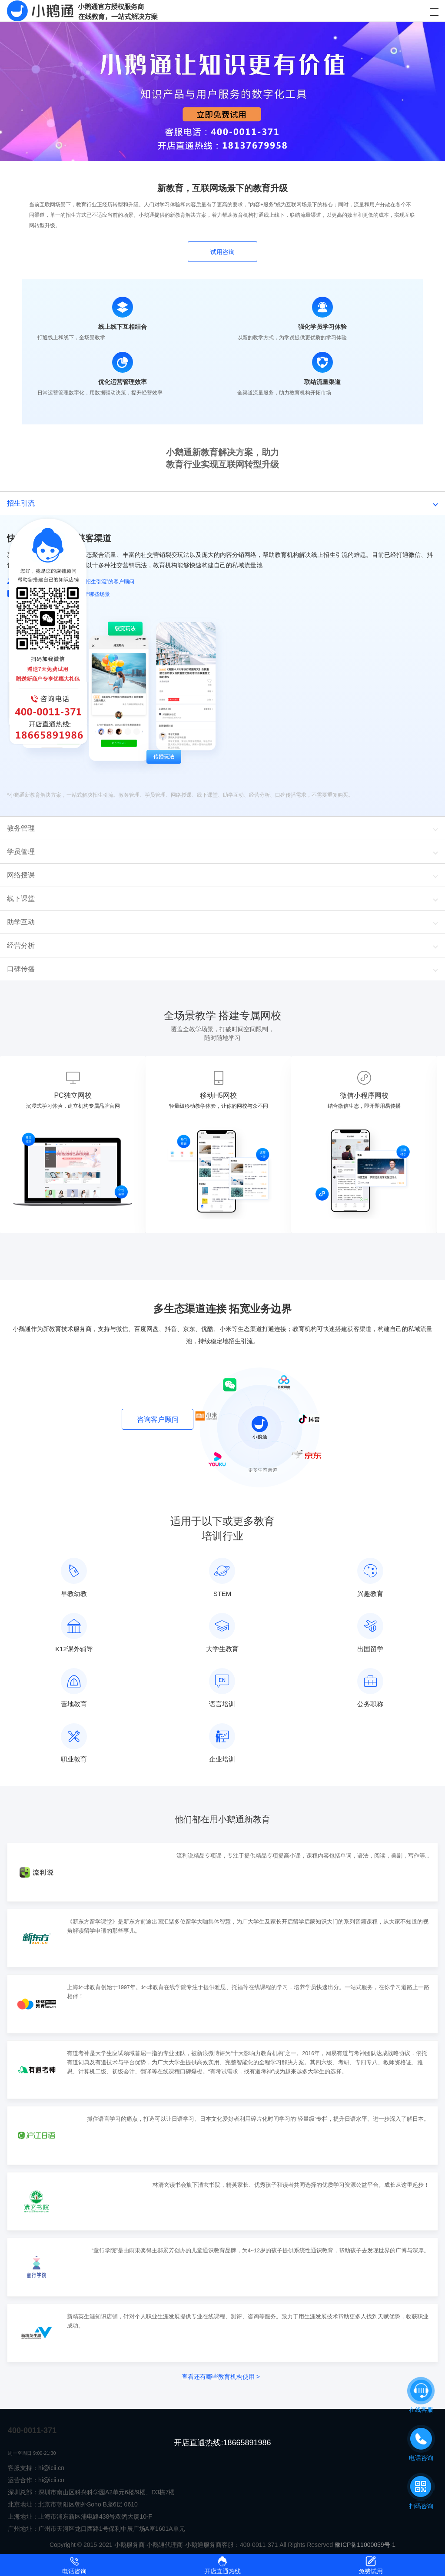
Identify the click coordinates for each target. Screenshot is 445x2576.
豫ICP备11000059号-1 (365, 2544)
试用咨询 (222, 251)
